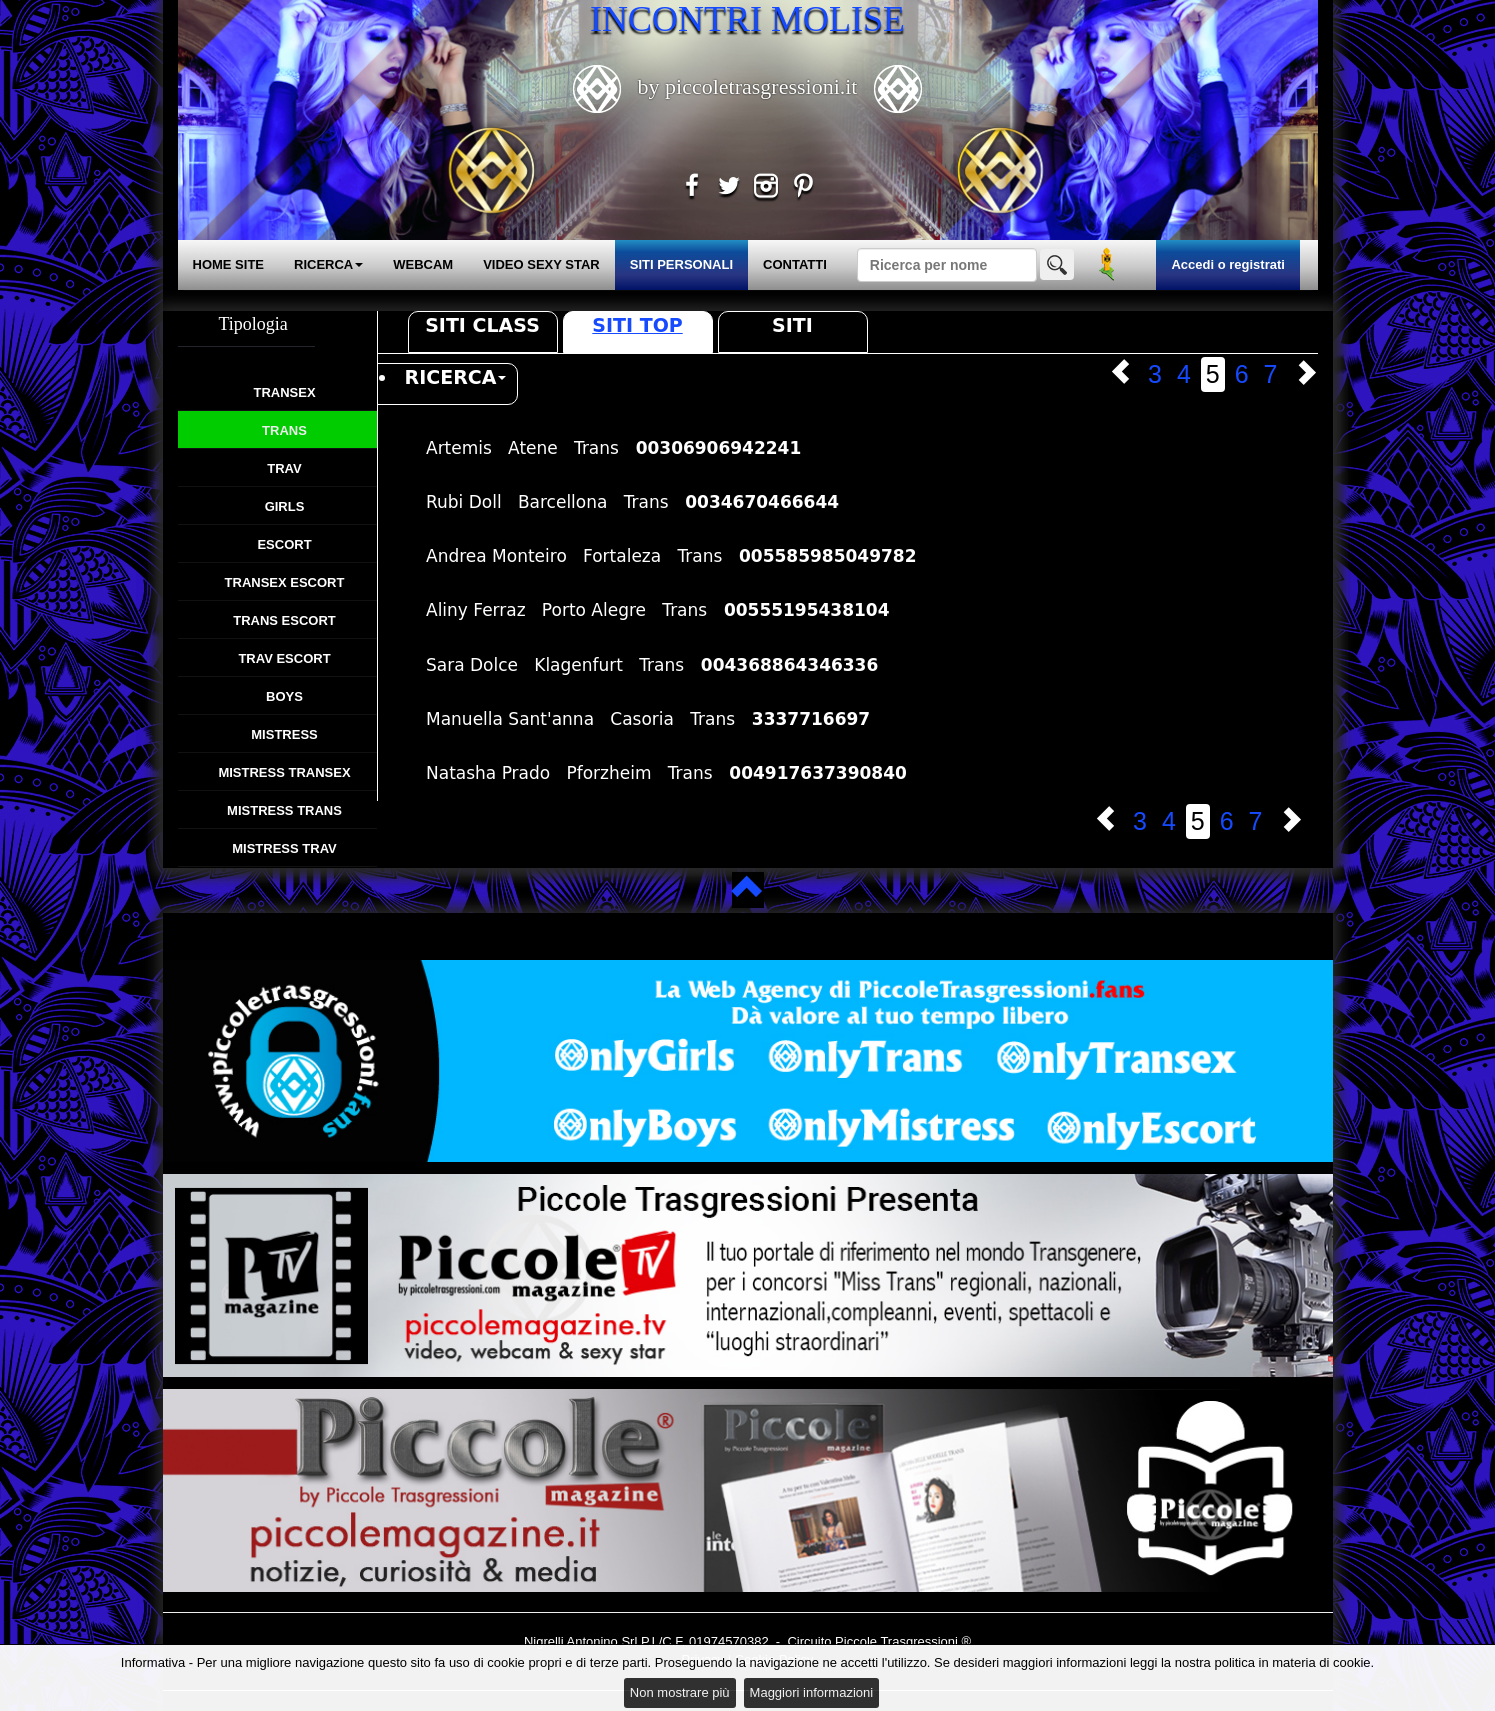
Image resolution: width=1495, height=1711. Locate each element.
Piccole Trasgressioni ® (903, 1641)
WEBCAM (423, 264)
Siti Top (637, 325)
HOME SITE (229, 264)
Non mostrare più (680, 1692)
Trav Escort (284, 658)
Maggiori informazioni (812, 1692)
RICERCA (328, 264)
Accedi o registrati (1227, 264)
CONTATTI (795, 264)
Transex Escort (285, 582)
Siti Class (482, 325)
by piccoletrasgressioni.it (747, 86)
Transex (284, 392)
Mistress (284, 734)
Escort (284, 544)
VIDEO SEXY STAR (541, 264)
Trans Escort (284, 620)
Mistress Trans (284, 810)
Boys (284, 696)
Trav (284, 468)
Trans (284, 430)
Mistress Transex (284, 772)
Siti (792, 325)
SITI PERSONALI (681, 264)
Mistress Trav (284, 848)
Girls (285, 506)
